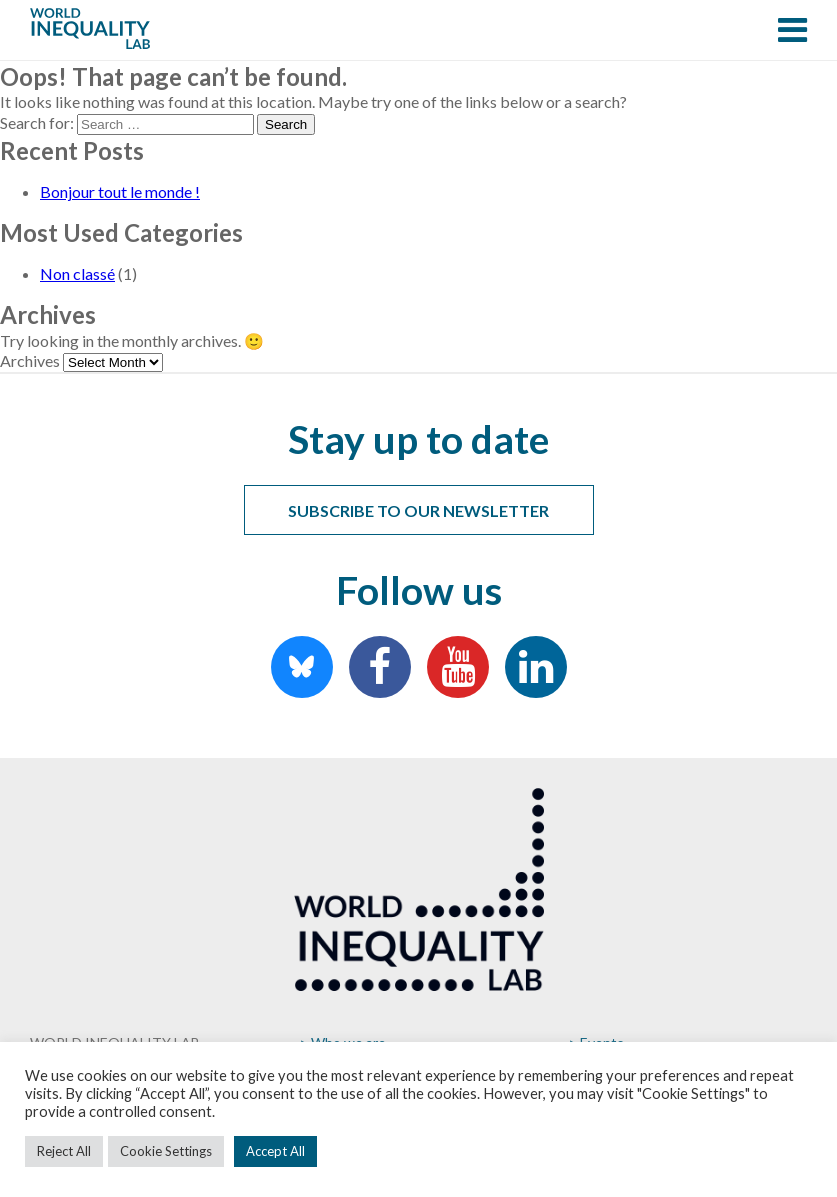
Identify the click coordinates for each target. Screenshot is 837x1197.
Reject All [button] (64, 1151)
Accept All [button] (275, 1151)
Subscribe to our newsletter (418, 510)
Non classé (77, 273)
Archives (30, 360)
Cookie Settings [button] (166, 1151)
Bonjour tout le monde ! (120, 191)
